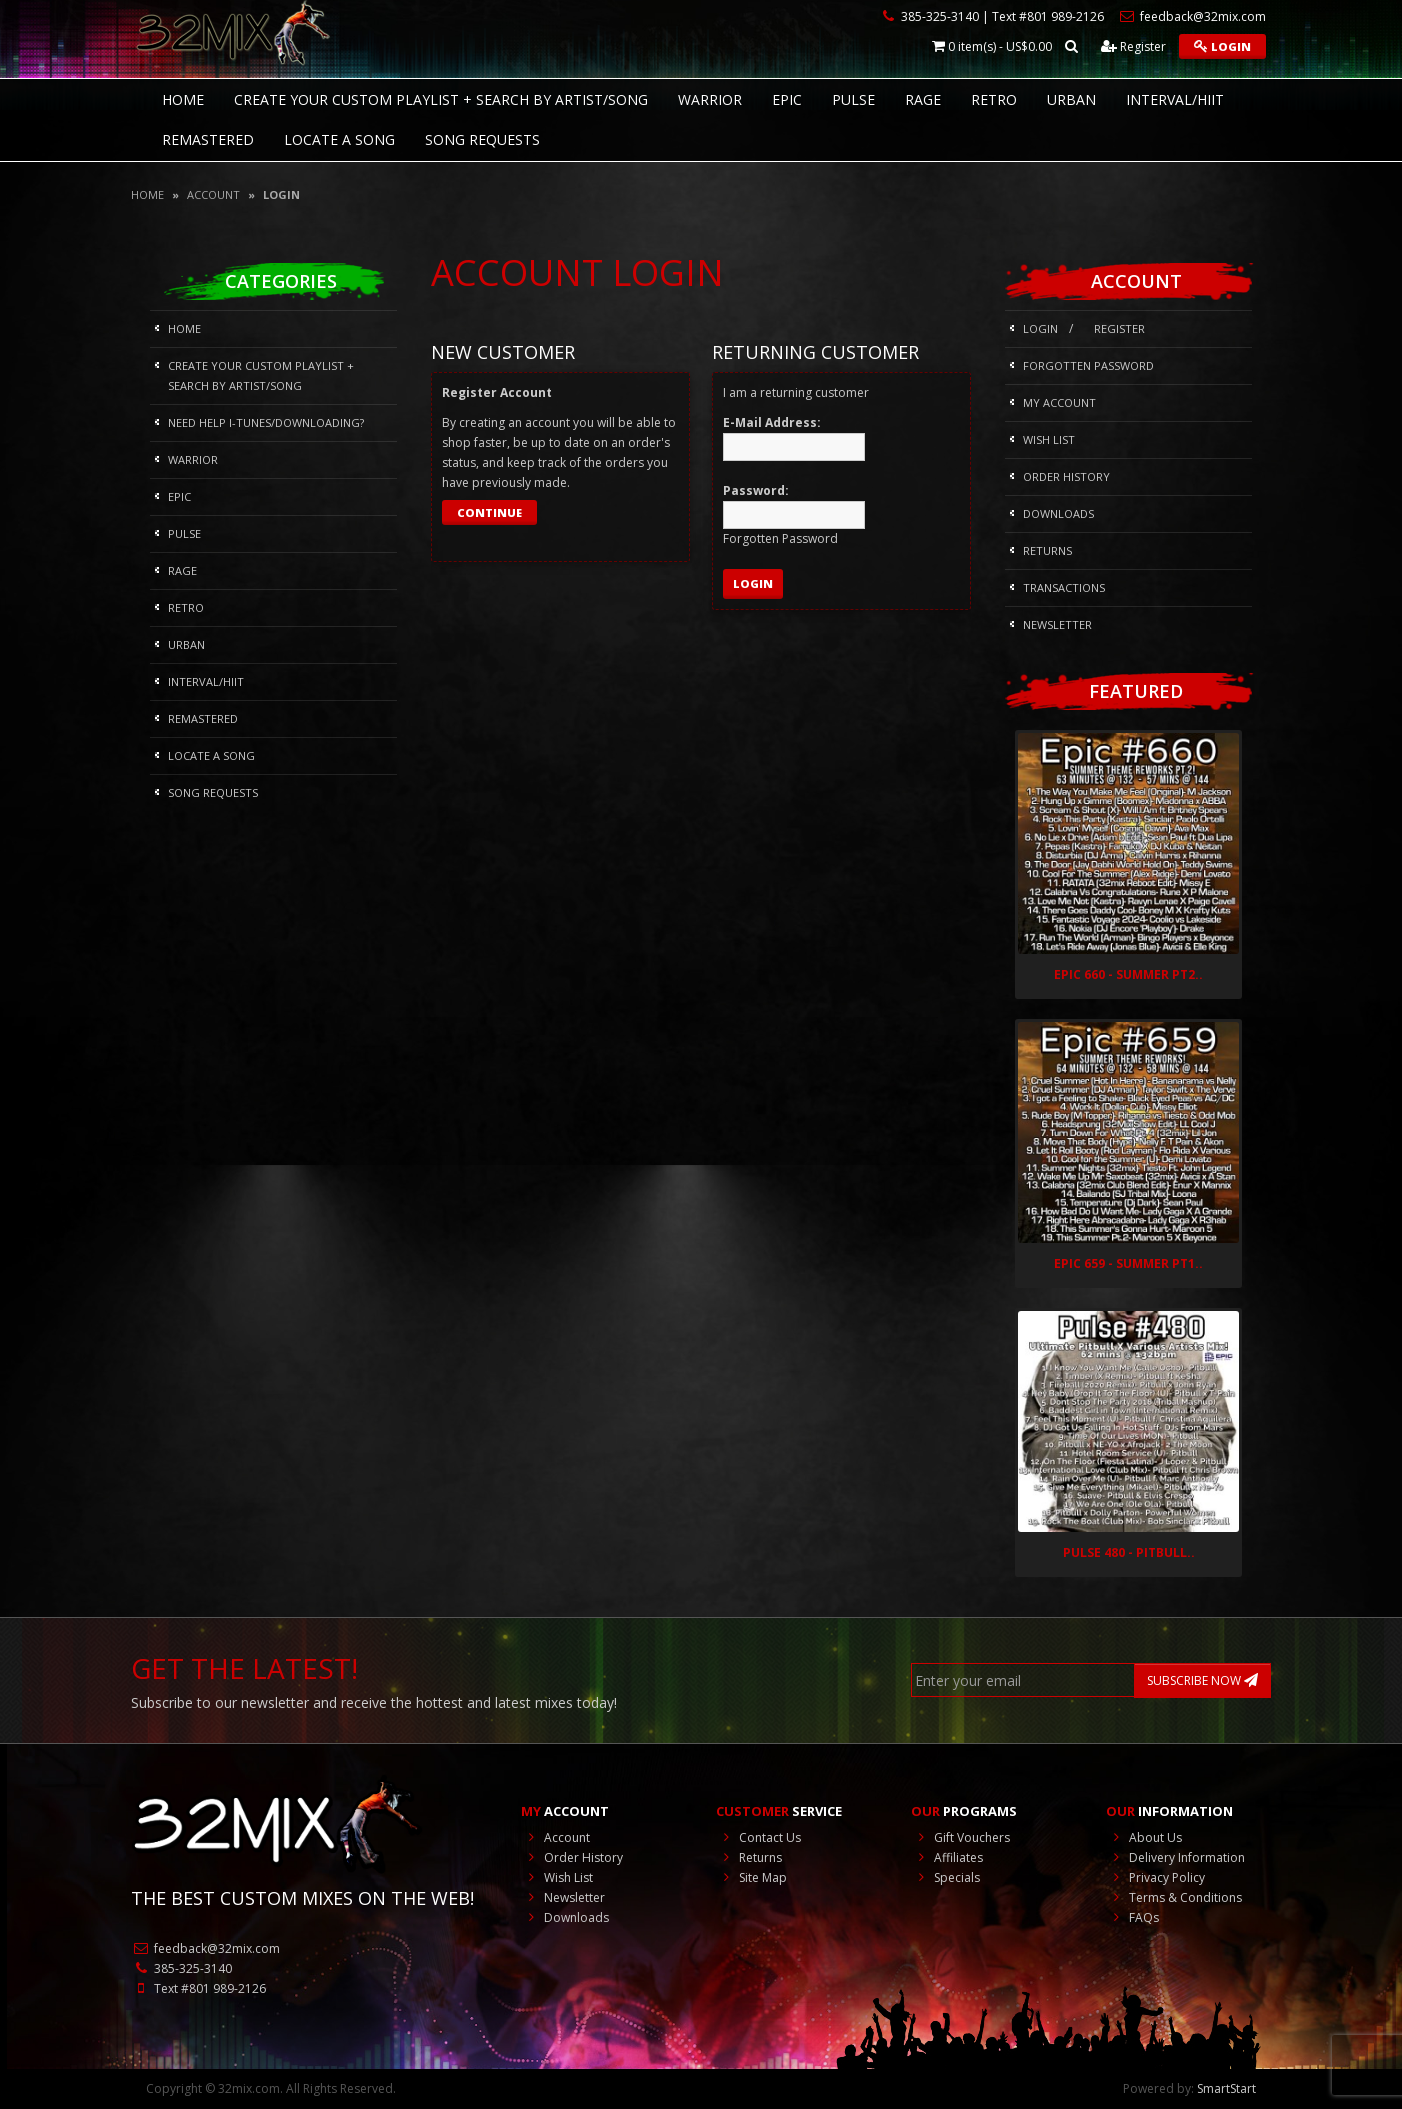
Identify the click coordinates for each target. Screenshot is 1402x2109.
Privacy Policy (1155, 1877)
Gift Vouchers (960, 1837)
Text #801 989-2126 (198, 1988)
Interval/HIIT (1175, 99)
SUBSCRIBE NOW (1202, 1680)
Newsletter (1057, 624)
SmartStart (1226, 2088)
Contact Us (758, 1837)
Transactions (1064, 587)
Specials (945, 1877)
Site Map (751, 1877)
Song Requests (482, 139)
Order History (1066, 476)
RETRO (994, 99)
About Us (1144, 1837)
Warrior (710, 99)
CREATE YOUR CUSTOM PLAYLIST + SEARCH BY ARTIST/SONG (441, 99)
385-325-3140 (181, 1968)
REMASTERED (208, 139)
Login (1222, 46)
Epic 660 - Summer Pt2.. (1128, 974)
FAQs (1132, 1917)
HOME (183, 99)
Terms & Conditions (1174, 1897)
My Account (1059, 402)
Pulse (853, 99)
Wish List (1049, 439)
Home (147, 194)
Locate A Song (339, 139)
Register (1133, 46)
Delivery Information (1175, 1857)
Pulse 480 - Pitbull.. (1129, 1552)
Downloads (1058, 513)
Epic (787, 99)
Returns (1047, 550)
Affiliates (947, 1857)
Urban (1071, 99)
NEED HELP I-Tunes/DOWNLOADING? (266, 422)
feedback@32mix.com (205, 1948)
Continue (489, 512)
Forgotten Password (1088, 365)
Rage (923, 99)
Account (213, 194)
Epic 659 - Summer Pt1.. (1128, 1263)
